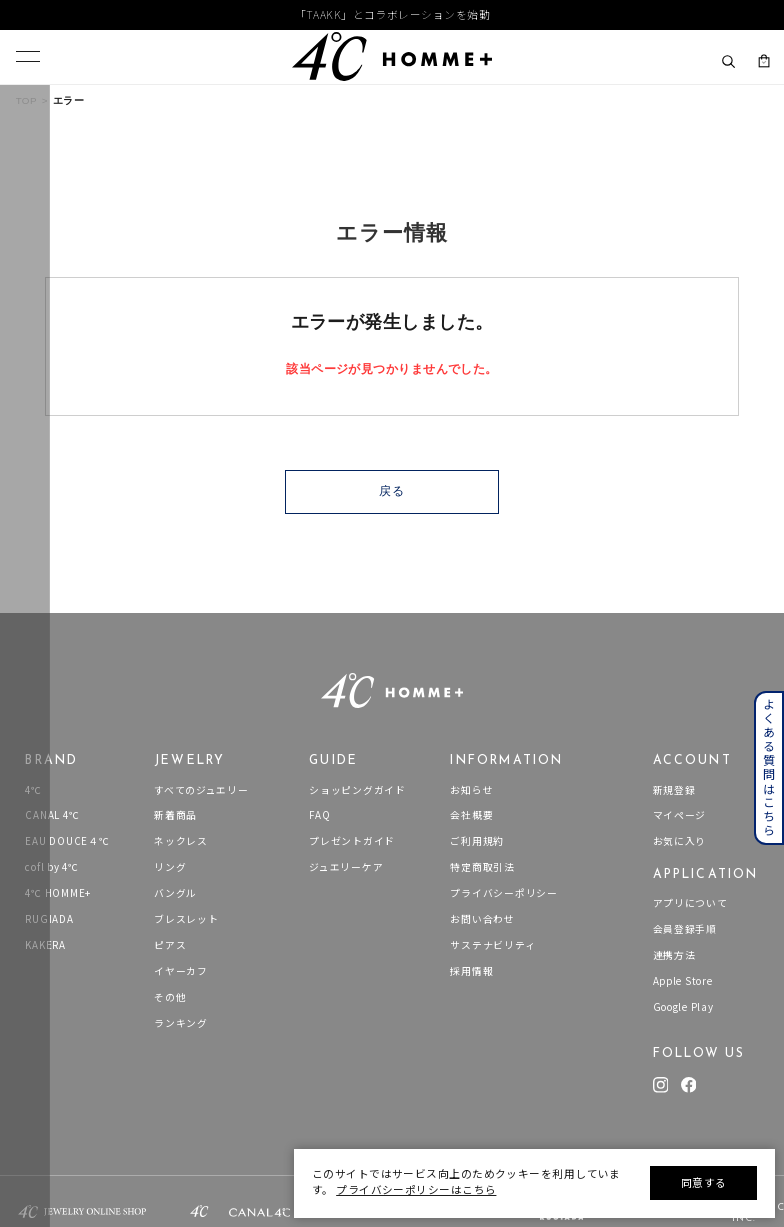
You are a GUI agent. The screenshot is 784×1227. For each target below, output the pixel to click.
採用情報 (471, 971)
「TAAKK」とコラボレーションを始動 (392, 15)
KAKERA (45, 945)
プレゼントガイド (352, 841)
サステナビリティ (492, 945)
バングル (175, 893)
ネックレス (181, 841)
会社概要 (471, 815)
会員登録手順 (685, 929)
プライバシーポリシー (503, 893)
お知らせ (471, 790)
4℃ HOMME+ (58, 893)
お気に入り (680, 841)
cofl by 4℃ (51, 867)
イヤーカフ (181, 971)
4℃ (33, 790)
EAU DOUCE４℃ (67, 841)
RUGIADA (49, 919)
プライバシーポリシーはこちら (416, 1189)
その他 (170, 997)
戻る (392, 491)
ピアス (170, 945)
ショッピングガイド (357, 790)
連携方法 (674, 955)
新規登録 (674, 790)
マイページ (680, 815)
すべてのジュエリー (201, 790)
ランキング (181, 1023)
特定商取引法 (482, 867)
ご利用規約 (477, 841)
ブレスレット (186, 919)
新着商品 (175, 815)
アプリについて (690, 903)
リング (170, 867)
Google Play (683, 1007)
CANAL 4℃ (52, 815)
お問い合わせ (482, 919)
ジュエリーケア (346, 867)
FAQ (319, 815)
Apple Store (683, 981)
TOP (26, 100)
